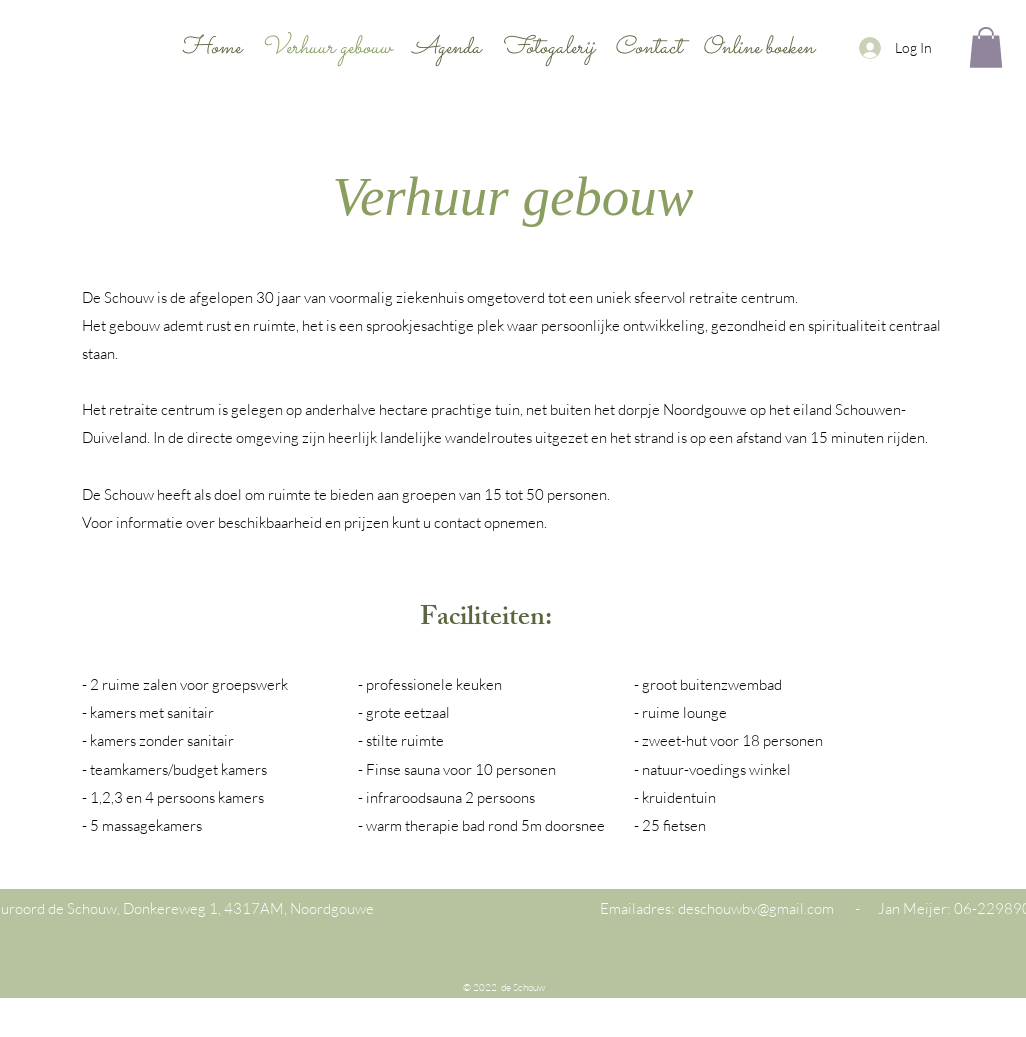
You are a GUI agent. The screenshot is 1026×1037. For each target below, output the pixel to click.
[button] (986, 47)
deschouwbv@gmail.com (756, 908)
